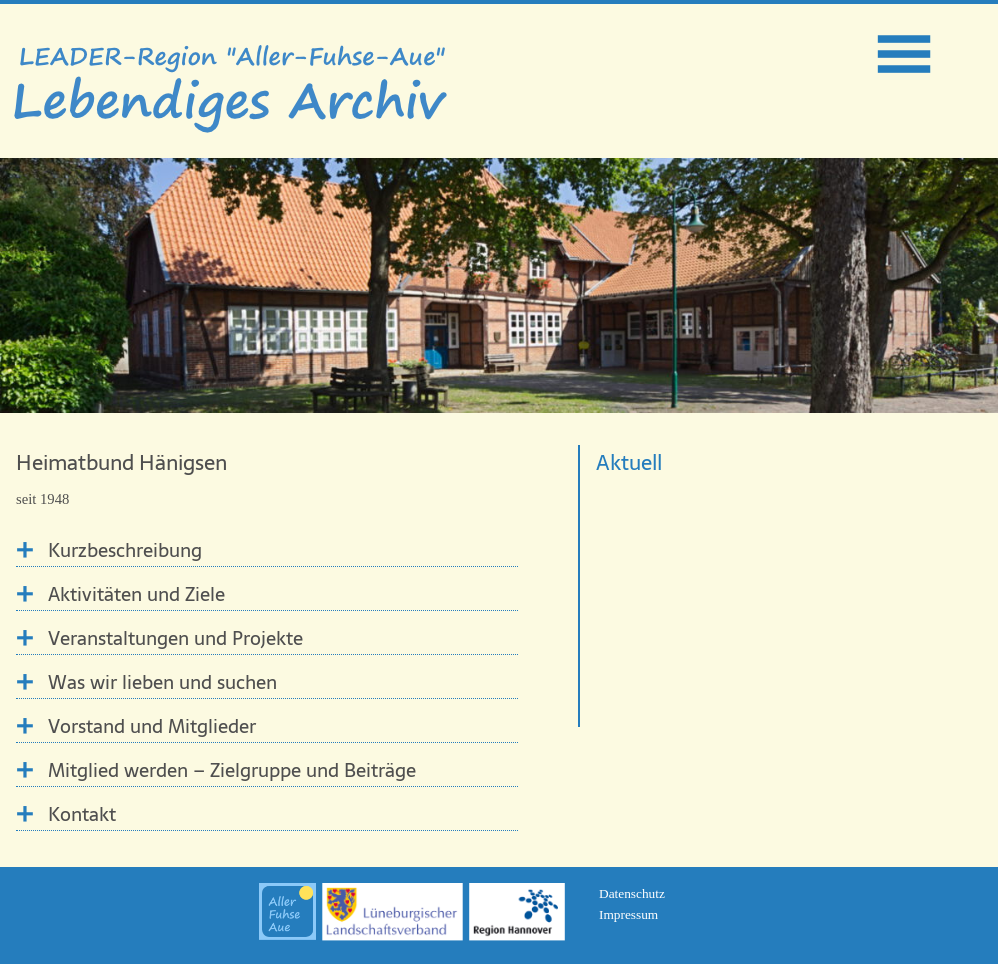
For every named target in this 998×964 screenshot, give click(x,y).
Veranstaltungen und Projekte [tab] (175, 638)
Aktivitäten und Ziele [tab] (136, 594)
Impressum (628, 914)
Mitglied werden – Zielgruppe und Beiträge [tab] (232, 770)
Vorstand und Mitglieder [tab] (152, 726)
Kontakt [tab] (82, 814)
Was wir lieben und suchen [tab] (162, 682)
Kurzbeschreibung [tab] (125, 550)
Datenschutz (632, 893)
